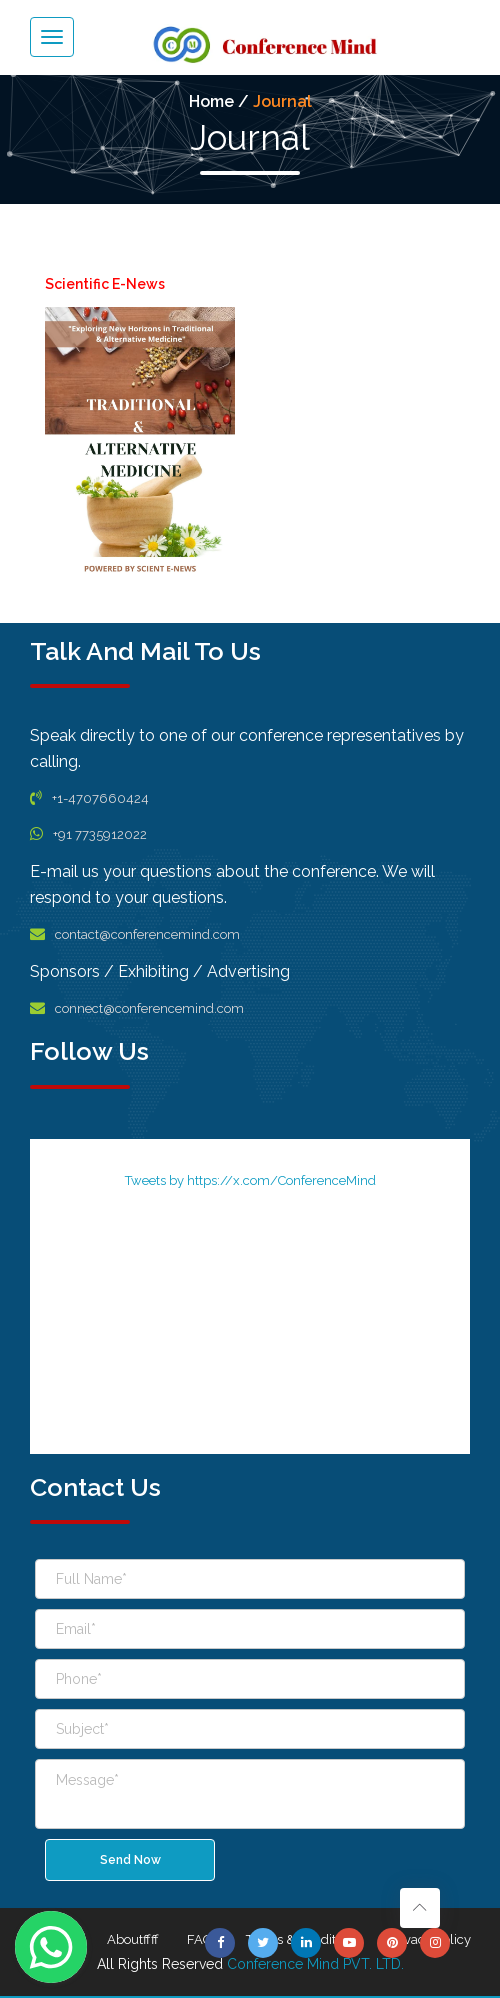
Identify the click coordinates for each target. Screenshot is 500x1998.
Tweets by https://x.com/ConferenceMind (250, 1180)
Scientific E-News (105, 284)
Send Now (130, 1860)
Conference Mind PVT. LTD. (315, 1964)
